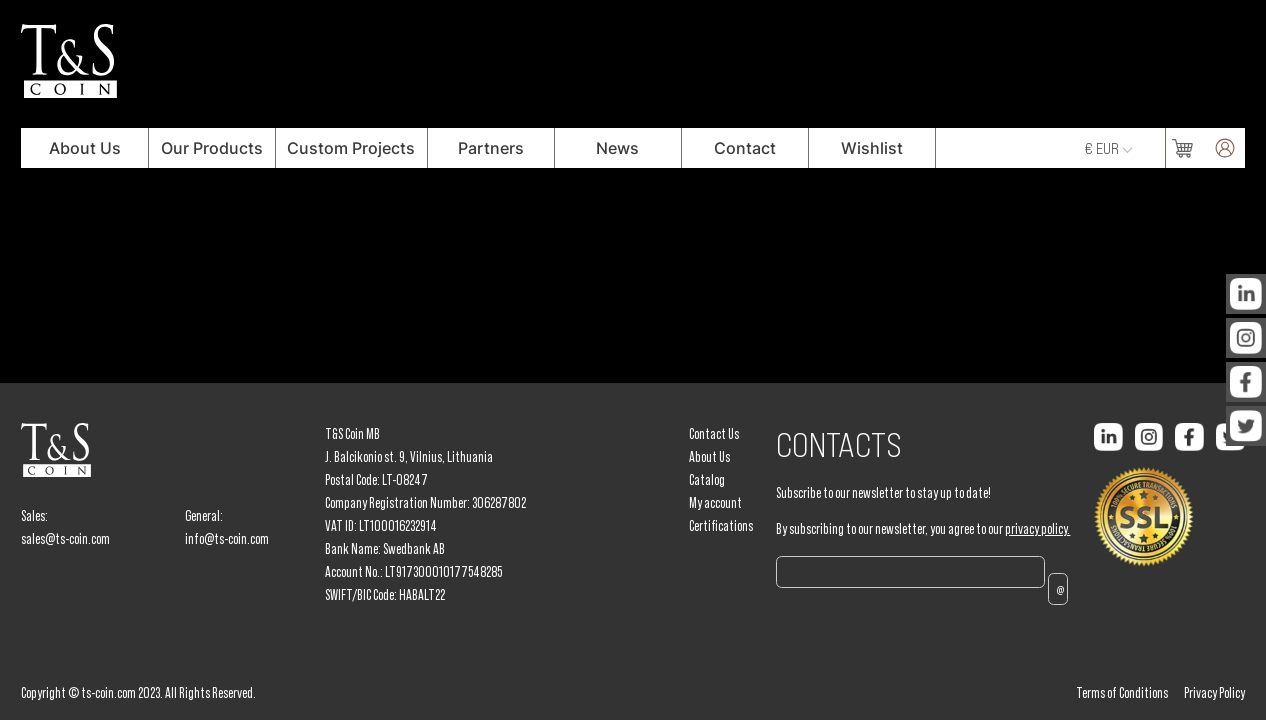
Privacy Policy (1214, 693)
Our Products (212, 148)
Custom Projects (351, 148)
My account (715, 503)
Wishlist (872, 148)
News (617, 148)
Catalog (707, 480)
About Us (85, 148)
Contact (745, 148)
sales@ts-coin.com (65, 539)
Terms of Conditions (1122, 693)
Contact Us (714, 434)
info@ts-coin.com (227, 539)
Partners (491, 148)
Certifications (721, 526)
